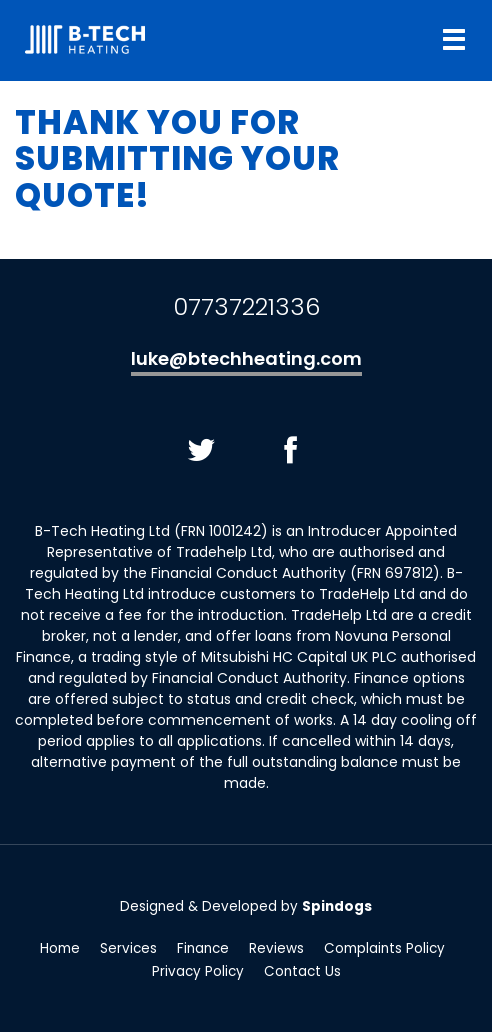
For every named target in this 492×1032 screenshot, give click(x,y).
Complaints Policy (384, 950)
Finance (203, 950)
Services (128, 950)
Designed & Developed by (246, 906)
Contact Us (302, 973)
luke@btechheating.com (246, 358)
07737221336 (246, 306)
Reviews (276, 950)
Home (60, 950)
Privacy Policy (198, 973)
